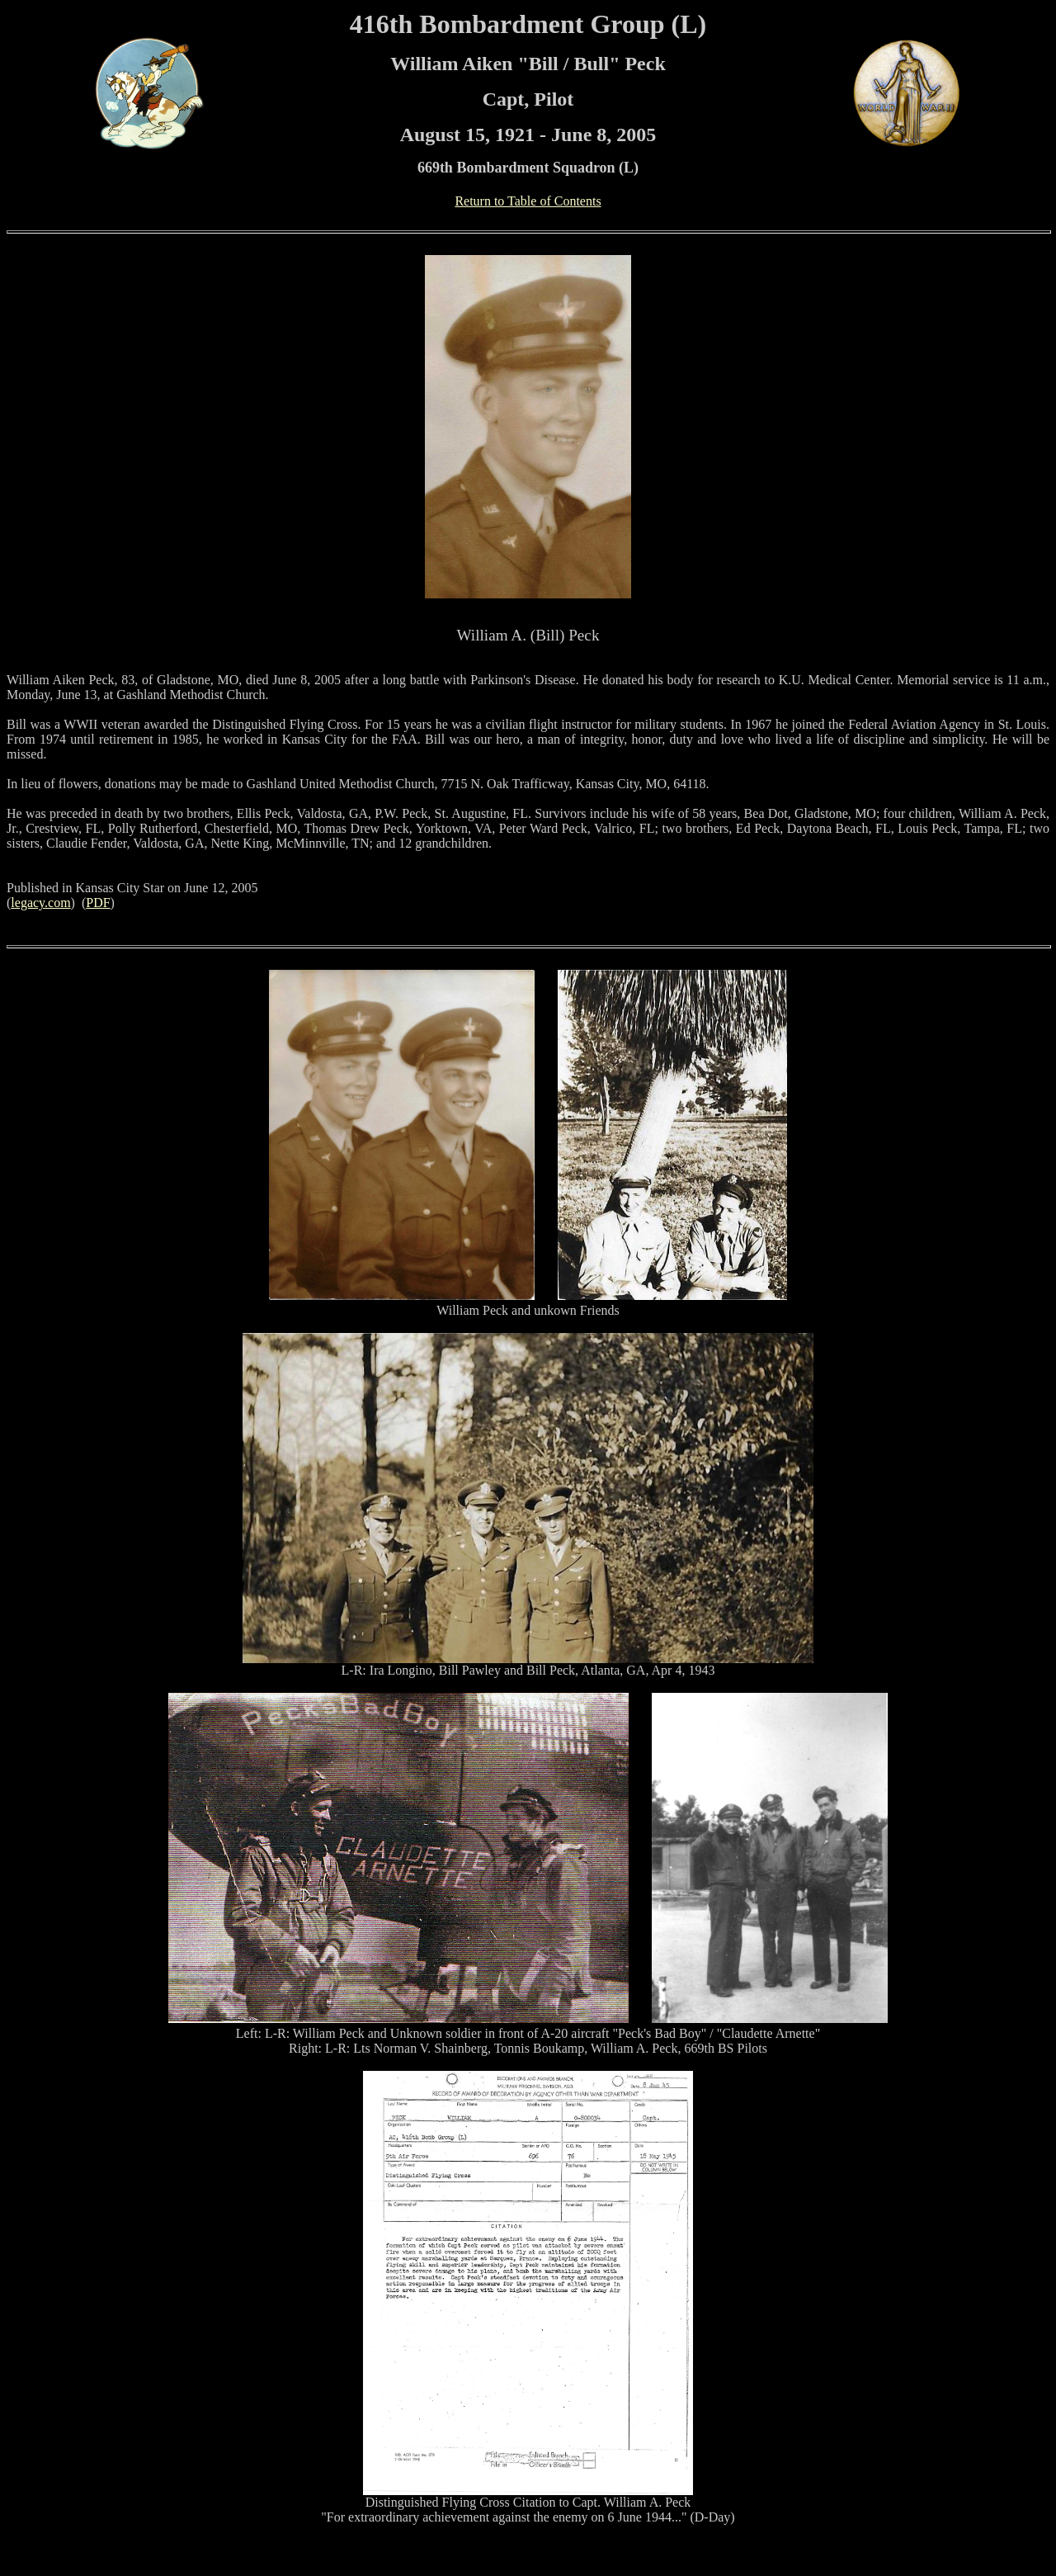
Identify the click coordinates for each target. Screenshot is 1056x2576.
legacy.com (40, 903)
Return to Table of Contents (528, 201)
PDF (98, 903)
